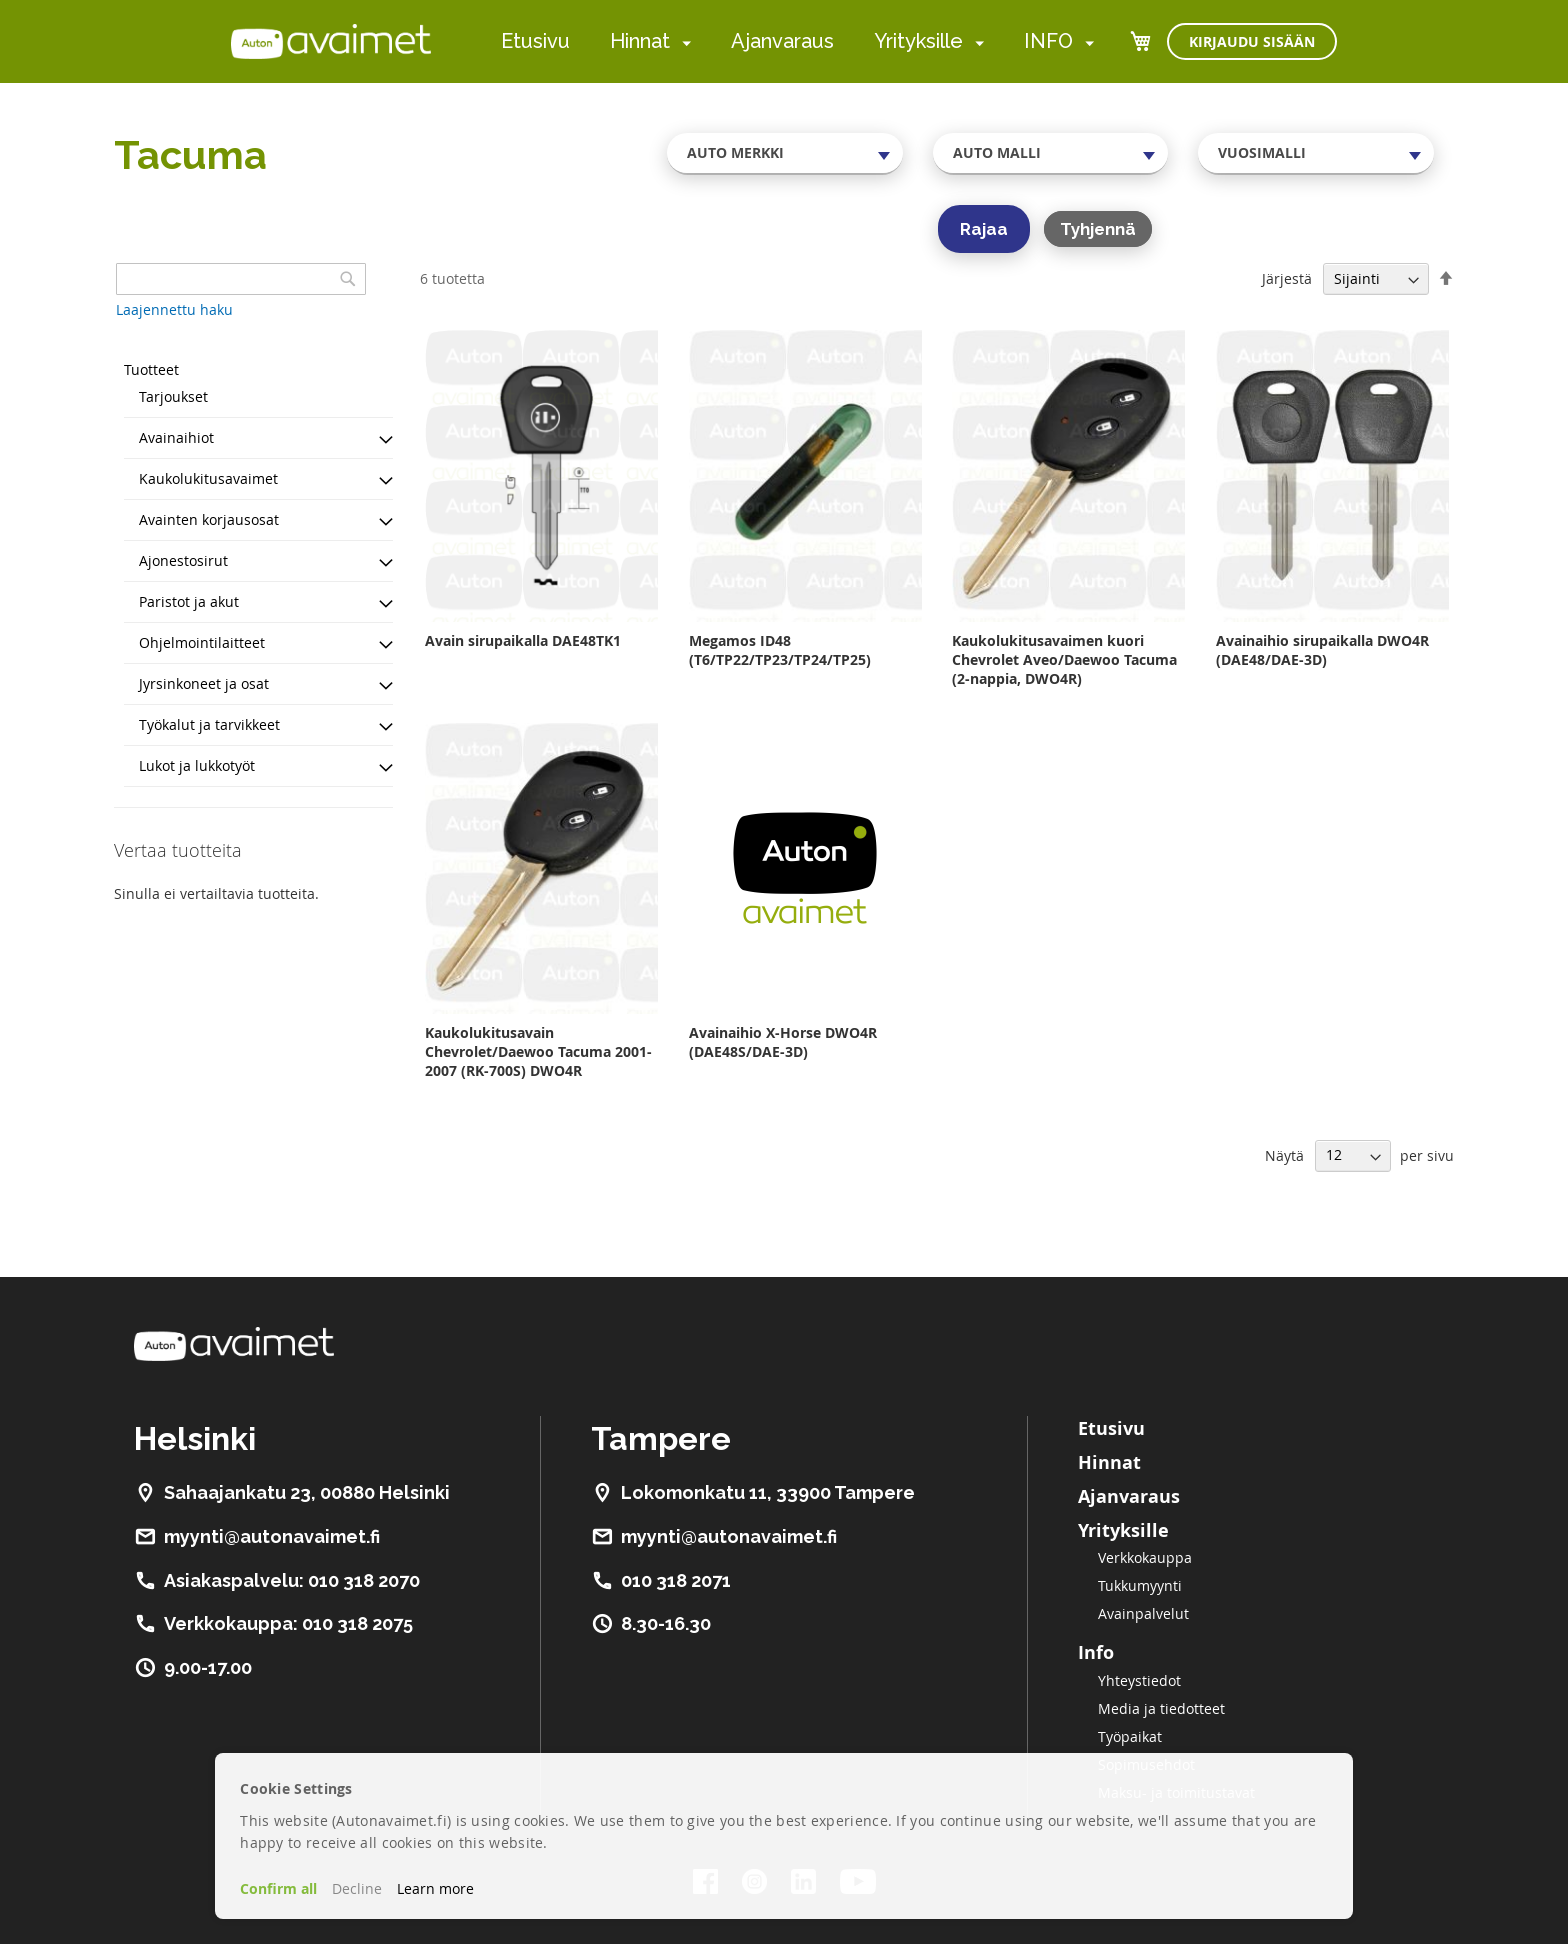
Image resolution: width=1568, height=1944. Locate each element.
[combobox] (785, 153)
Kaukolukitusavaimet (208, 478)
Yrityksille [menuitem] (918, 41)
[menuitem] (682, 42)
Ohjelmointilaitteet (202, 642)
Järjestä (1287, 278)
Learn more (435, 1888)
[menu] (797, 41)
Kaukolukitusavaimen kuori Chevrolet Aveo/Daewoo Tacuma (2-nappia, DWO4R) (1064, 659)
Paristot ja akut (189, 601)
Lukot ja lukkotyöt (197, 765)
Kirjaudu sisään (1252, 41)
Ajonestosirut (183, 560)
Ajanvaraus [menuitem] (782, 41)
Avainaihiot (176, 437)
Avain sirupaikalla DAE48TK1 (523, 640)
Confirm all (278, 1888)
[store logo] (331, 41)
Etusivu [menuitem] (535, 41)
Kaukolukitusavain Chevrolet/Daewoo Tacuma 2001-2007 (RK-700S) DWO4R (538, 1051)
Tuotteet (151, 369)
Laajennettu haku (174, 309)
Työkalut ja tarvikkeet (209, 724)
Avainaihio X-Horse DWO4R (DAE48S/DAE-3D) (783, 1042)
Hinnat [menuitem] (640, 41)
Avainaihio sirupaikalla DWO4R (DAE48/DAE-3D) (1322, 650)
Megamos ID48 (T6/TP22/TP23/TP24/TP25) (780, 650)
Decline (357, 1888)
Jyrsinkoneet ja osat (204, 683)
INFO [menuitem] (1048, 41)
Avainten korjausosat (209, 519)
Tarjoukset (173, 396)
